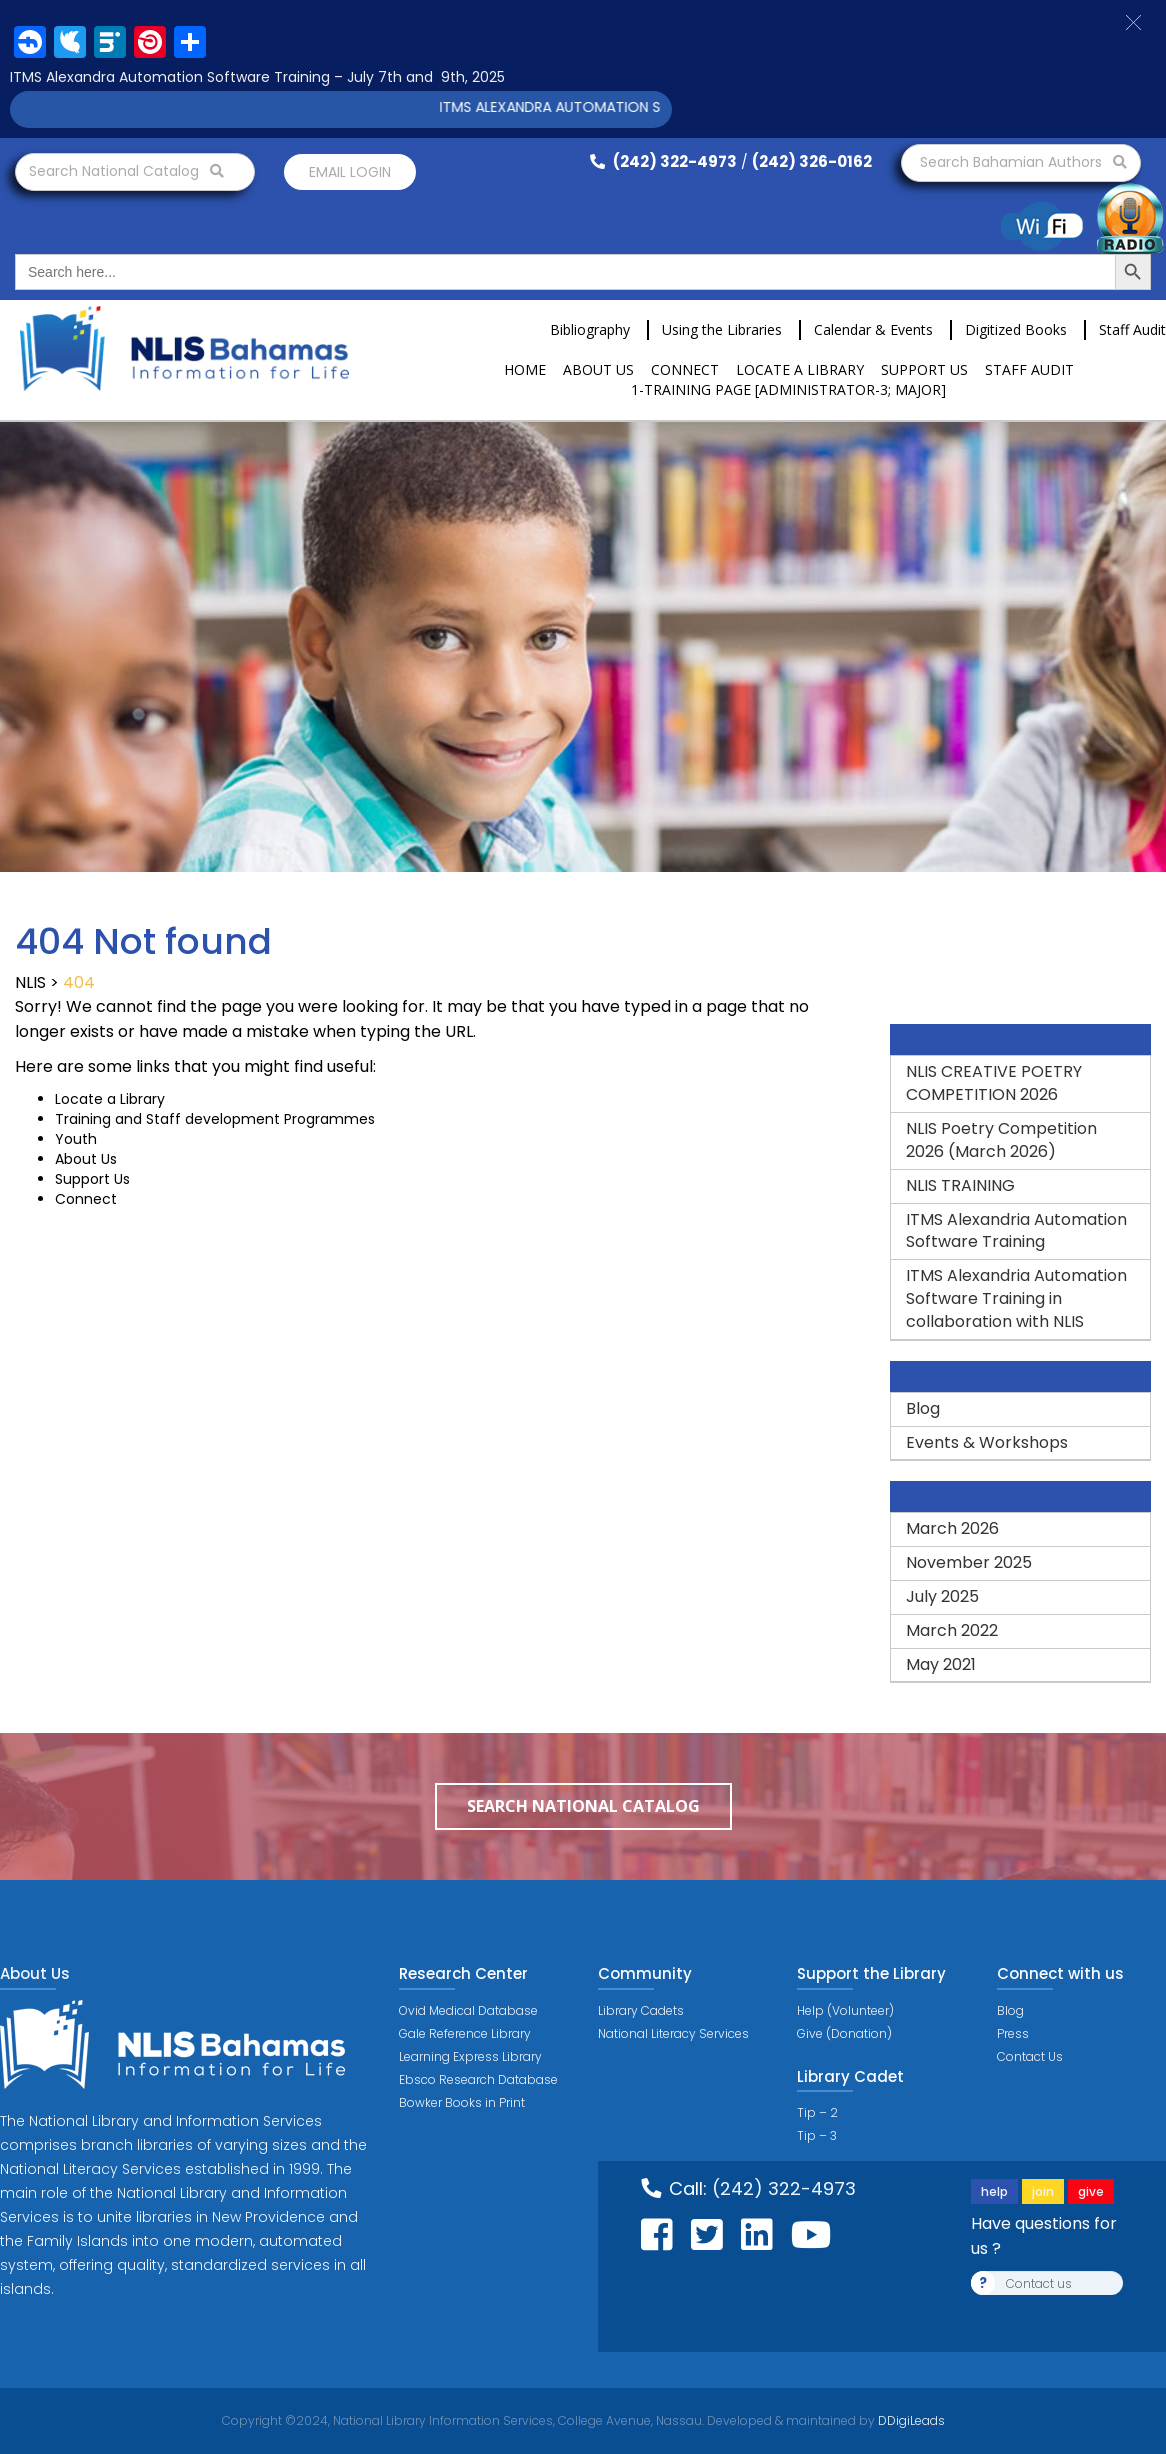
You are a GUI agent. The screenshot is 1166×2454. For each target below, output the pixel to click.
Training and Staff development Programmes (215, 1119)
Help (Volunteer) (845, 2010)
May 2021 (941, 1664)
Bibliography (590, 329)
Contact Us (1030, 2056)
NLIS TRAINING (960, 1185)
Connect (685, 369)
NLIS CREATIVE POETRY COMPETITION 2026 (994, 1083)
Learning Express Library (470, 2056)
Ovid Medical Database (468, 2010)
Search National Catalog (126, 171)
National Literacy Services (673, 2033)
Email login (350, 172)
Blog (923, 1408)
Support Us (924, 369)
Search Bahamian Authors (1023, 162)
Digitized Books (1016, 329)
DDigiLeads (910, 2420)
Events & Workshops (987, 1442)
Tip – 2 (817, 2112)
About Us (598, 369)
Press (1013, 2033)
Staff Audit (1132, 329)
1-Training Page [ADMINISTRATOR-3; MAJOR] (788, 389)
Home (525, 369)
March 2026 (952, 1528)
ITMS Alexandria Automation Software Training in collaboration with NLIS (1016, 1298)
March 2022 (952, 1630)
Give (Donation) (844, 2033)
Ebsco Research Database (478, 2079)
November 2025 (969, 1562)
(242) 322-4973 (663, 161)
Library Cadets (641, 2010)
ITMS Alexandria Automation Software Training (1016, 1231)
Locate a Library (800, 369)
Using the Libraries (722, 329)
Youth (76, 1139)
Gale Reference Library (465, 2033)
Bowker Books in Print (462, 2102)
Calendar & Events (873, 329)
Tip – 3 (817, 2135)
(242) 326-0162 (812, 161)
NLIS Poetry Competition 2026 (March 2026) (1001, 1140)
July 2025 (942, 1596)
